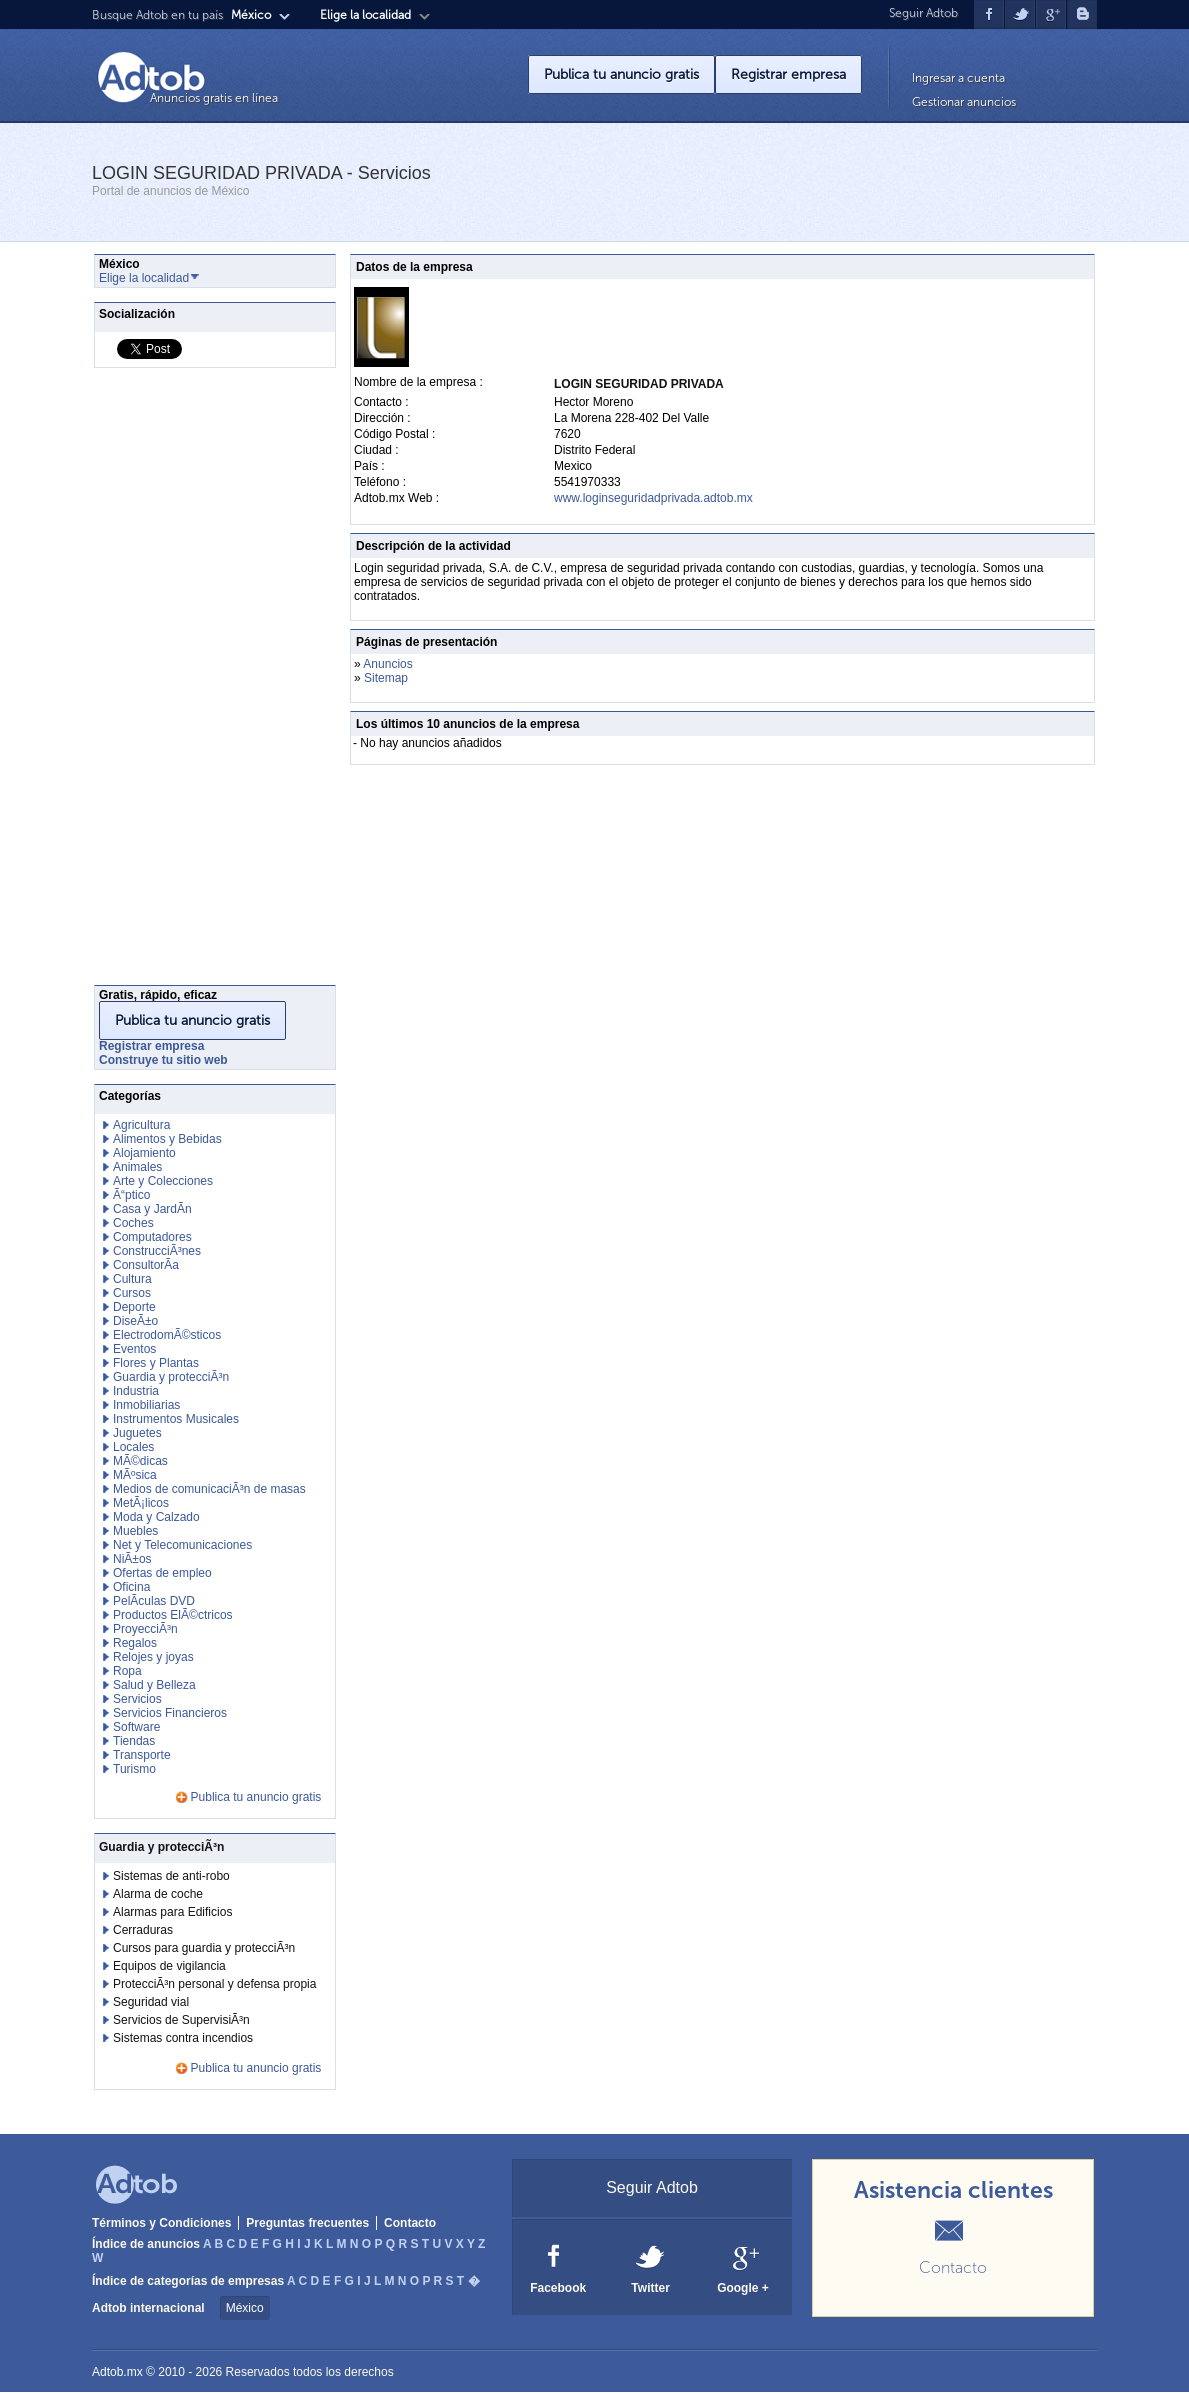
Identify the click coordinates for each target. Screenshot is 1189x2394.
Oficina (131, 1587)
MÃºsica (135, 1475)
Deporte (134, 1307)
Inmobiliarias (146, 1405)
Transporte (142, 1755)
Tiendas (134, 1741)
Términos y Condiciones (161, 2223)
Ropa (127, 1671)
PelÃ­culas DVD (154, 1601)
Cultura (132, 1279)
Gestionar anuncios (964, 102)
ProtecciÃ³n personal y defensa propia (214, 1984)
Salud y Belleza (154, 1685)
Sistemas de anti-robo (171, 1876)
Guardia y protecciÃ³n (171, 1377)
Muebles (135, 1531)
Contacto (410, 2223)
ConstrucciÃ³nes (157, 1251)
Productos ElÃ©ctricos (173, 1615)
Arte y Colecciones (163, 1181)
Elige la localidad (365, 15)
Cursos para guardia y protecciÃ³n (204, 1948)
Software (136, 1727)
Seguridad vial (151, 2002)
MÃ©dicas (140, 1461)
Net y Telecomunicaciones (182, 1545)
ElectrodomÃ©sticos (167, 1335)
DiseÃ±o (135, 1321)
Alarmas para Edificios (172, 1912)
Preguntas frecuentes (307, 2223)
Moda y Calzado (156, 1517)
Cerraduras (143, 1930)
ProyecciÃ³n (145, 1629)
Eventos (134, 1349)
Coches (133, 1223)
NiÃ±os (132, 1559)
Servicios (137, 1699)
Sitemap (386, 678)
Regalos (135, 1643)
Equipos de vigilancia (169, 1966)
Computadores (152, 1237)
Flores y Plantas (156, 1363)
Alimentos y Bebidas (167, 1139)
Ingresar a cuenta (958, 78)
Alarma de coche (158, 1894)
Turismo (134, 1769)
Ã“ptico (131, 1195)
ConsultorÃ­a (146, 1265)
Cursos (132, 1293)
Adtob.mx (117, 2372)
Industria (136, 1391)
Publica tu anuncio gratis (621, 74)
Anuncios (387, 664)
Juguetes (137, 1433)
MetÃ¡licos (141, 1503)
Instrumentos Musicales (176, 1419)
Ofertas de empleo (162, 1573)
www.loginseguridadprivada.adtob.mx (653, 498)
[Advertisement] (174, 682)
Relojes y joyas (153, 1657)
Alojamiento (144, 1153)
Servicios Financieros (170, 1713)
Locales (133, 1447)
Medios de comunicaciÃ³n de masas (209, 1489)
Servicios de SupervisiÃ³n (181, 2020)
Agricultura (141, 1125)
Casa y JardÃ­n (152, 1209)
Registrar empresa (788, 74)
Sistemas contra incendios (183, 2038)
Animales (137, 1167)
